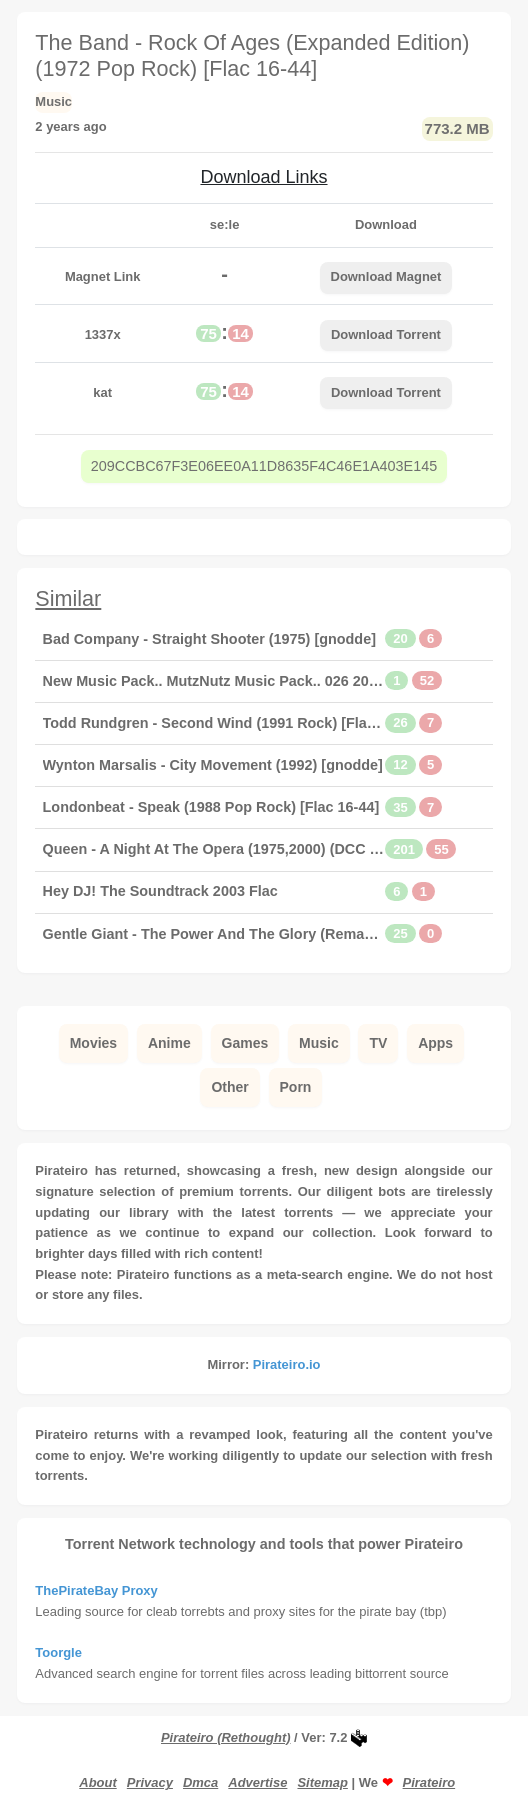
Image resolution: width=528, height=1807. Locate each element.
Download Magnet (386, 276)
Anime (169, 1043)
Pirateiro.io (287, 1364)
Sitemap (322, 1782)
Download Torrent (386, 334)
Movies (93, 1043)
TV (378, 1043)
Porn (296, 1087)
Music (319, 1043)
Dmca (200, 1782)
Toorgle (58, 1652)
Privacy (150, 1782)
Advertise (257, 1782)
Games (245, 1043)
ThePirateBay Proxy (96, 1590)
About (97, 1782)
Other (229, 1087)
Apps (435, 1043)
